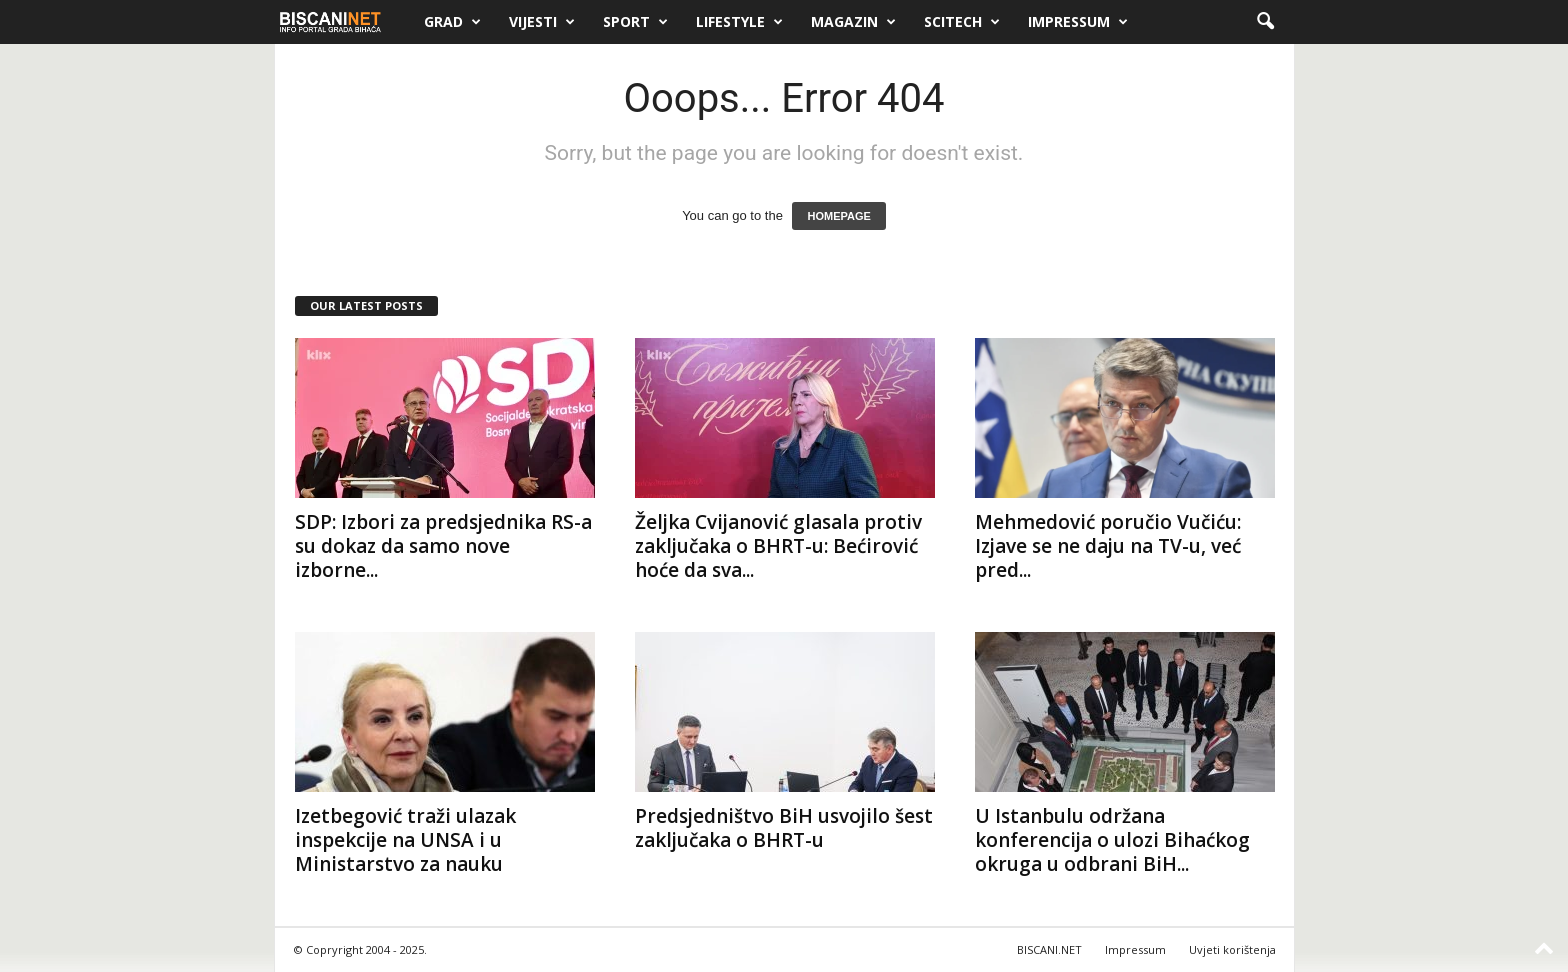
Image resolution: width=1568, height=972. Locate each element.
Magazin (853, 22)
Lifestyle (739, 22)
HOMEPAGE (838, 216)
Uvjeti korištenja (1232, 949)
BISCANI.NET (1049, 949)
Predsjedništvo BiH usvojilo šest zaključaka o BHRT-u (784, 828)
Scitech (962, 22)
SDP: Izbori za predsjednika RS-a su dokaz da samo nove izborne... (443, 546)
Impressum (1078, 22)
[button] (1265, 22)
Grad (452, 22)
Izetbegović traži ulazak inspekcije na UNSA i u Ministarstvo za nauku (405, 840)
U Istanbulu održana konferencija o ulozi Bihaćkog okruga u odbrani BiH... (1112, 840)
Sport (635, 22)
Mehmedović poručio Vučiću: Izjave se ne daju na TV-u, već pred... (1108, 546)
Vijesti (542, 22)
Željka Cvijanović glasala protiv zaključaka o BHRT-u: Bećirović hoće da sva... (778, 546)
